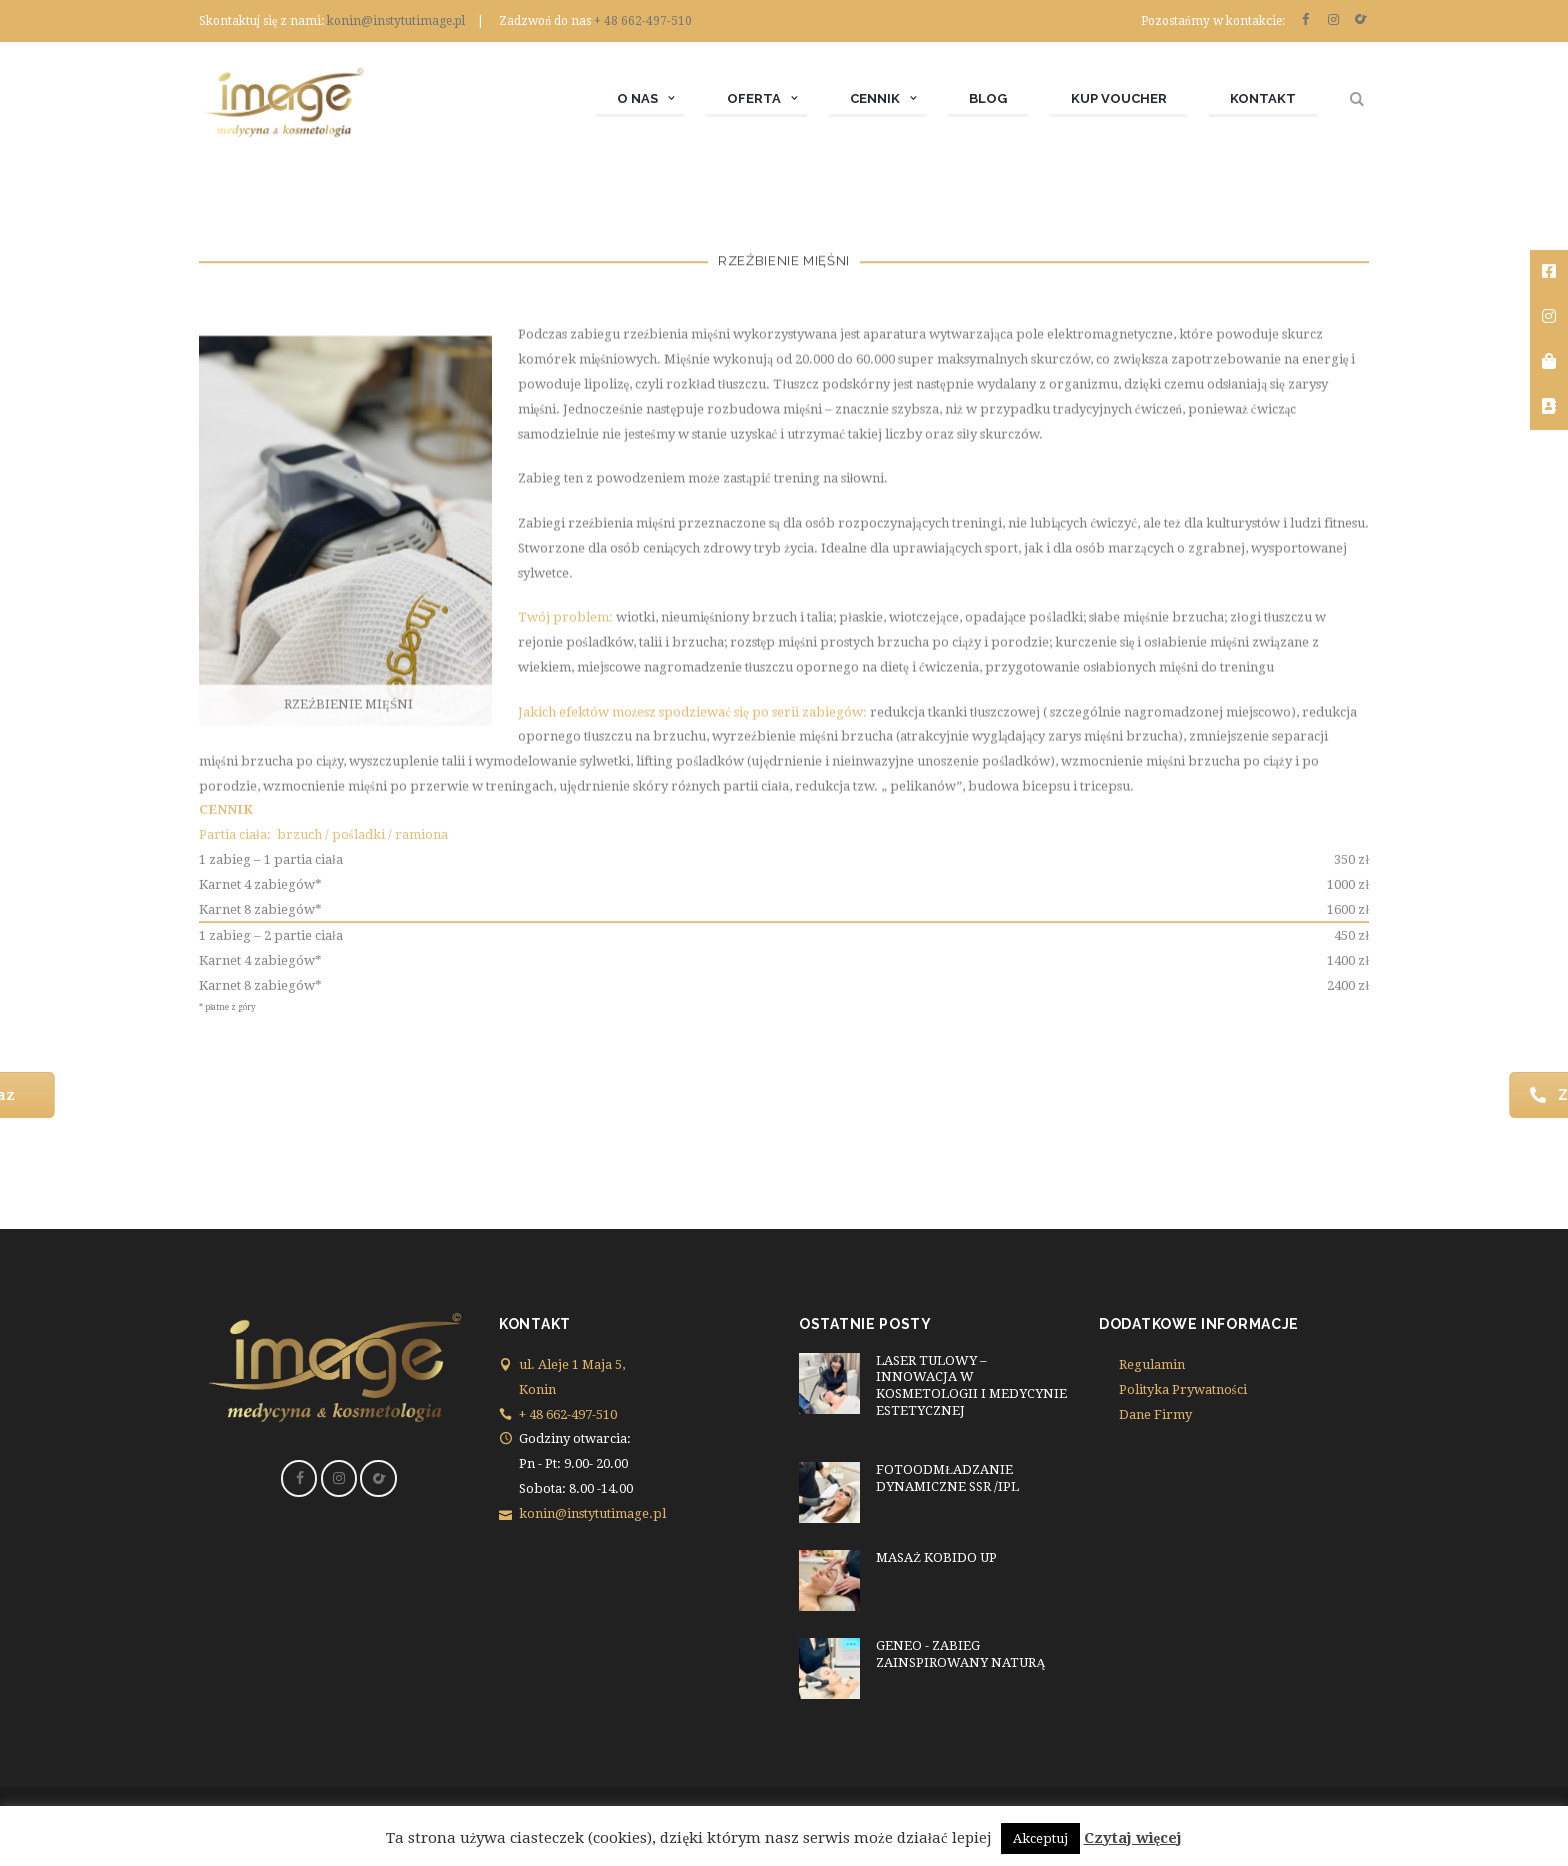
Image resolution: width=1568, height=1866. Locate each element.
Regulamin (1152, 1364)
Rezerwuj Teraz (178, 1095)
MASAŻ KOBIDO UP (936, 1557)
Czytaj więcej (1133, 1838)
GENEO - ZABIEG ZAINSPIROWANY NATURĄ (960, 1654)
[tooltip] (1549, 272)
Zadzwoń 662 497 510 (1381, 1095)
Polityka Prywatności (1183, 1389)
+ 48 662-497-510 (643, 21)
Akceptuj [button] (1040, 1838)
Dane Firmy (1155, 1414)
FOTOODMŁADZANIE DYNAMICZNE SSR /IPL (947, 1478)
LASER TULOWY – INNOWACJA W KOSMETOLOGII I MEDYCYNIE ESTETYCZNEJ (971, 1386)
